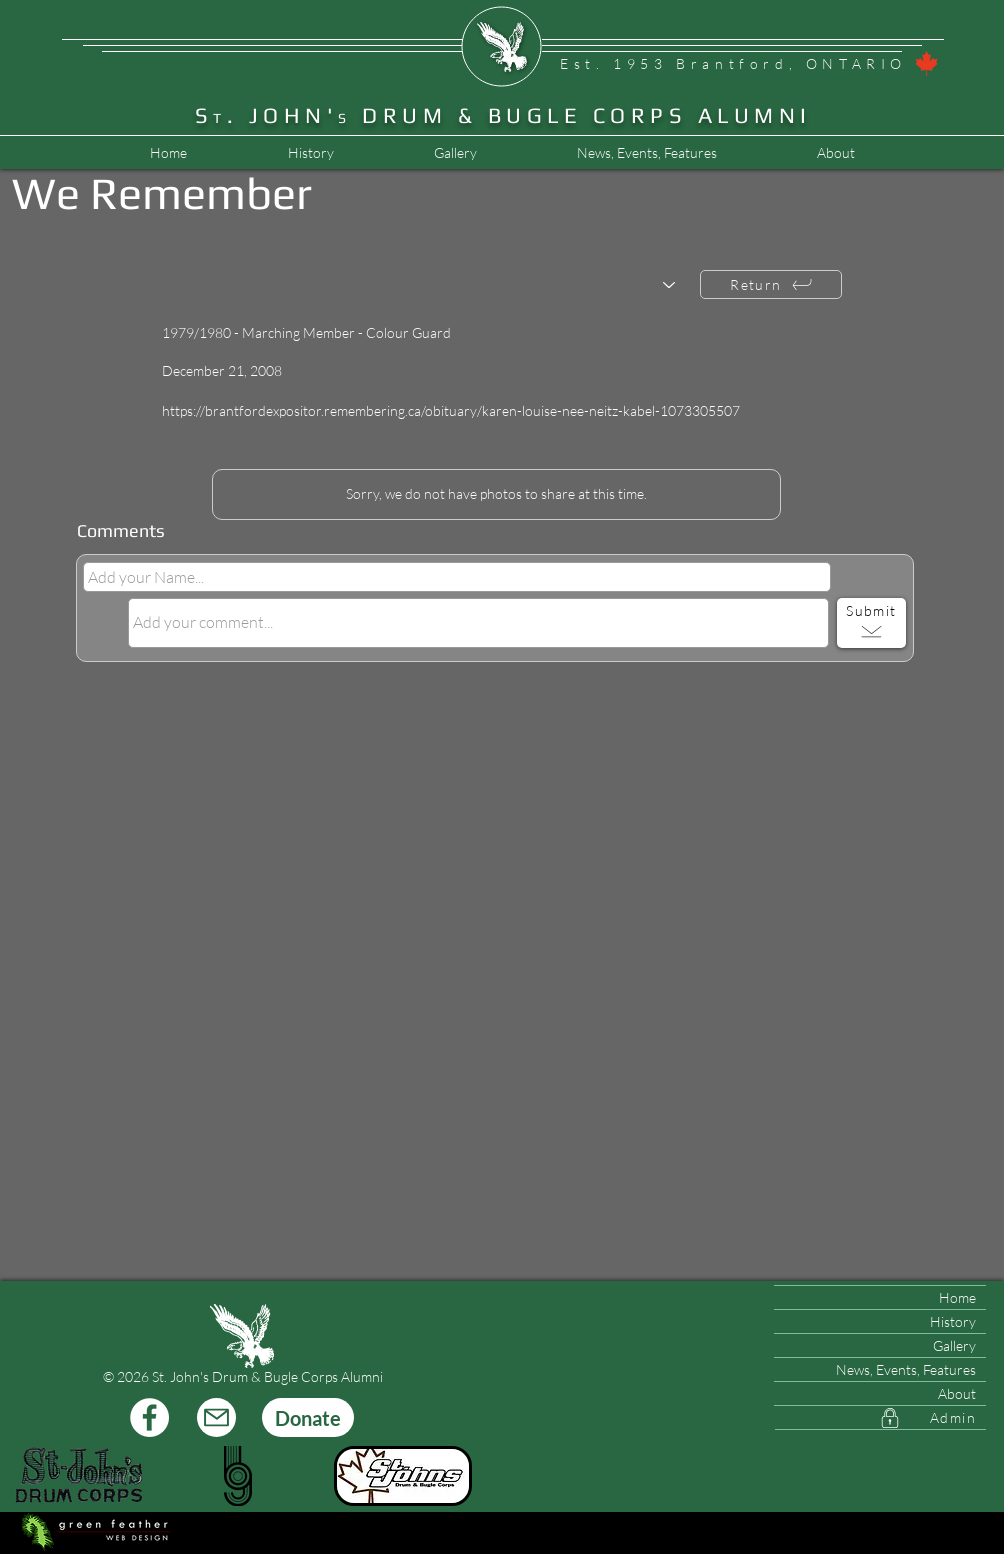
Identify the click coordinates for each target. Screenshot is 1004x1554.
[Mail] (216, 1417)
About (957, 1393)
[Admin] (880, 1418)
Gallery (954, 1345)
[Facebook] (149, 1417)
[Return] (771, 284)
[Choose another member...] (428, 285)
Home (957, 1297)
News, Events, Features (906, 1369)
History (953, 1321)
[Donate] (308, 1417)
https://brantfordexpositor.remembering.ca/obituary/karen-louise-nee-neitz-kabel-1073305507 (451, 410)
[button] (646, 153)
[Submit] (871, 623)
